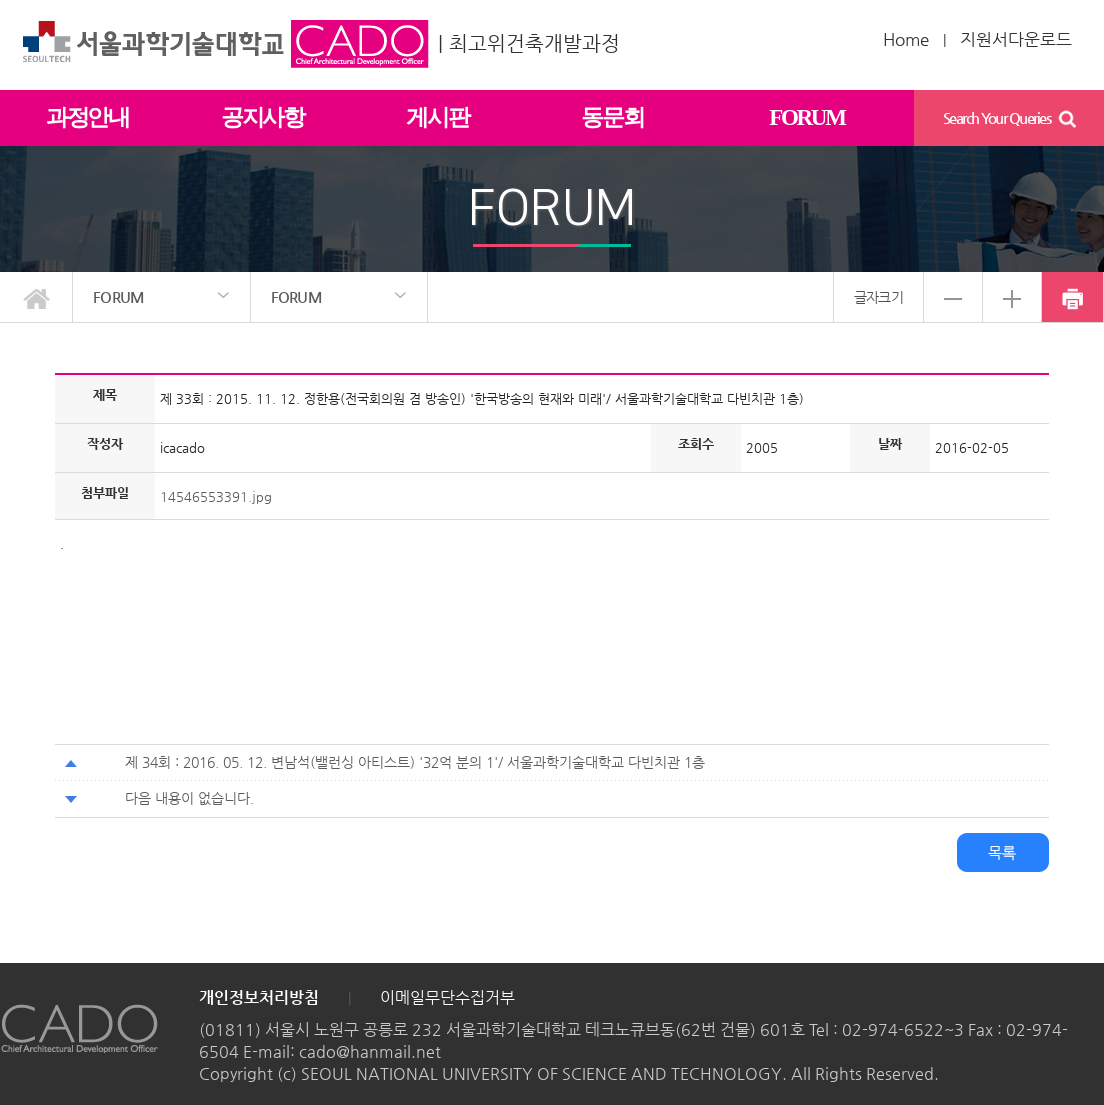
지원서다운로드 (1016, 39)
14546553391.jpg (216, 496)
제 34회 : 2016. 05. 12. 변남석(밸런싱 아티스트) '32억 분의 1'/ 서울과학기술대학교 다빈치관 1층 (415, 762)
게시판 (437, 117)
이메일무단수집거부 (447, 997)
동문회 (612, 117)
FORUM (806, 117)
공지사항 (262, 117)
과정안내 (87, 117)
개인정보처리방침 (259, 997)
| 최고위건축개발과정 (529, 43)
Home (906, 39)
